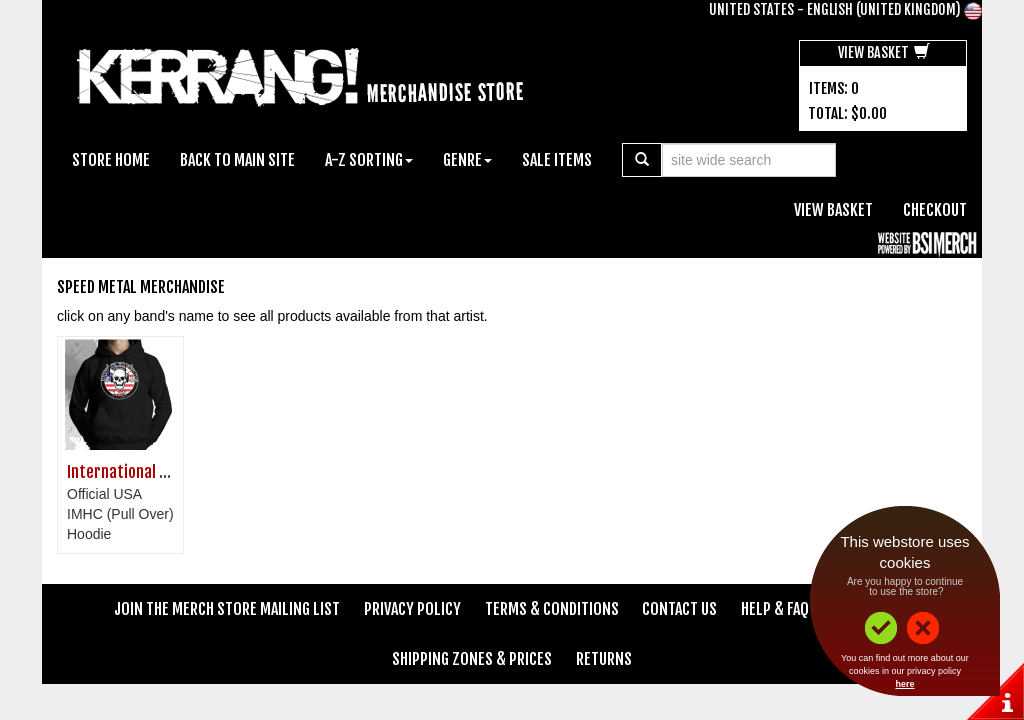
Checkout (935, 210)
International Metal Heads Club (168, 472)
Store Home (111, 160)
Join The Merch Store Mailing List (227, 609)
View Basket (884, 52)
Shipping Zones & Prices (472, 659)
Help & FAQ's (781, 609)
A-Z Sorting (369, 160)
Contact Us (679, 609)
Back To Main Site (237, 160)
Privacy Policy (412, 609)
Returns (604, 659)
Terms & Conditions (552, 609)
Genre (467, 160)
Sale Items (557, 160)
